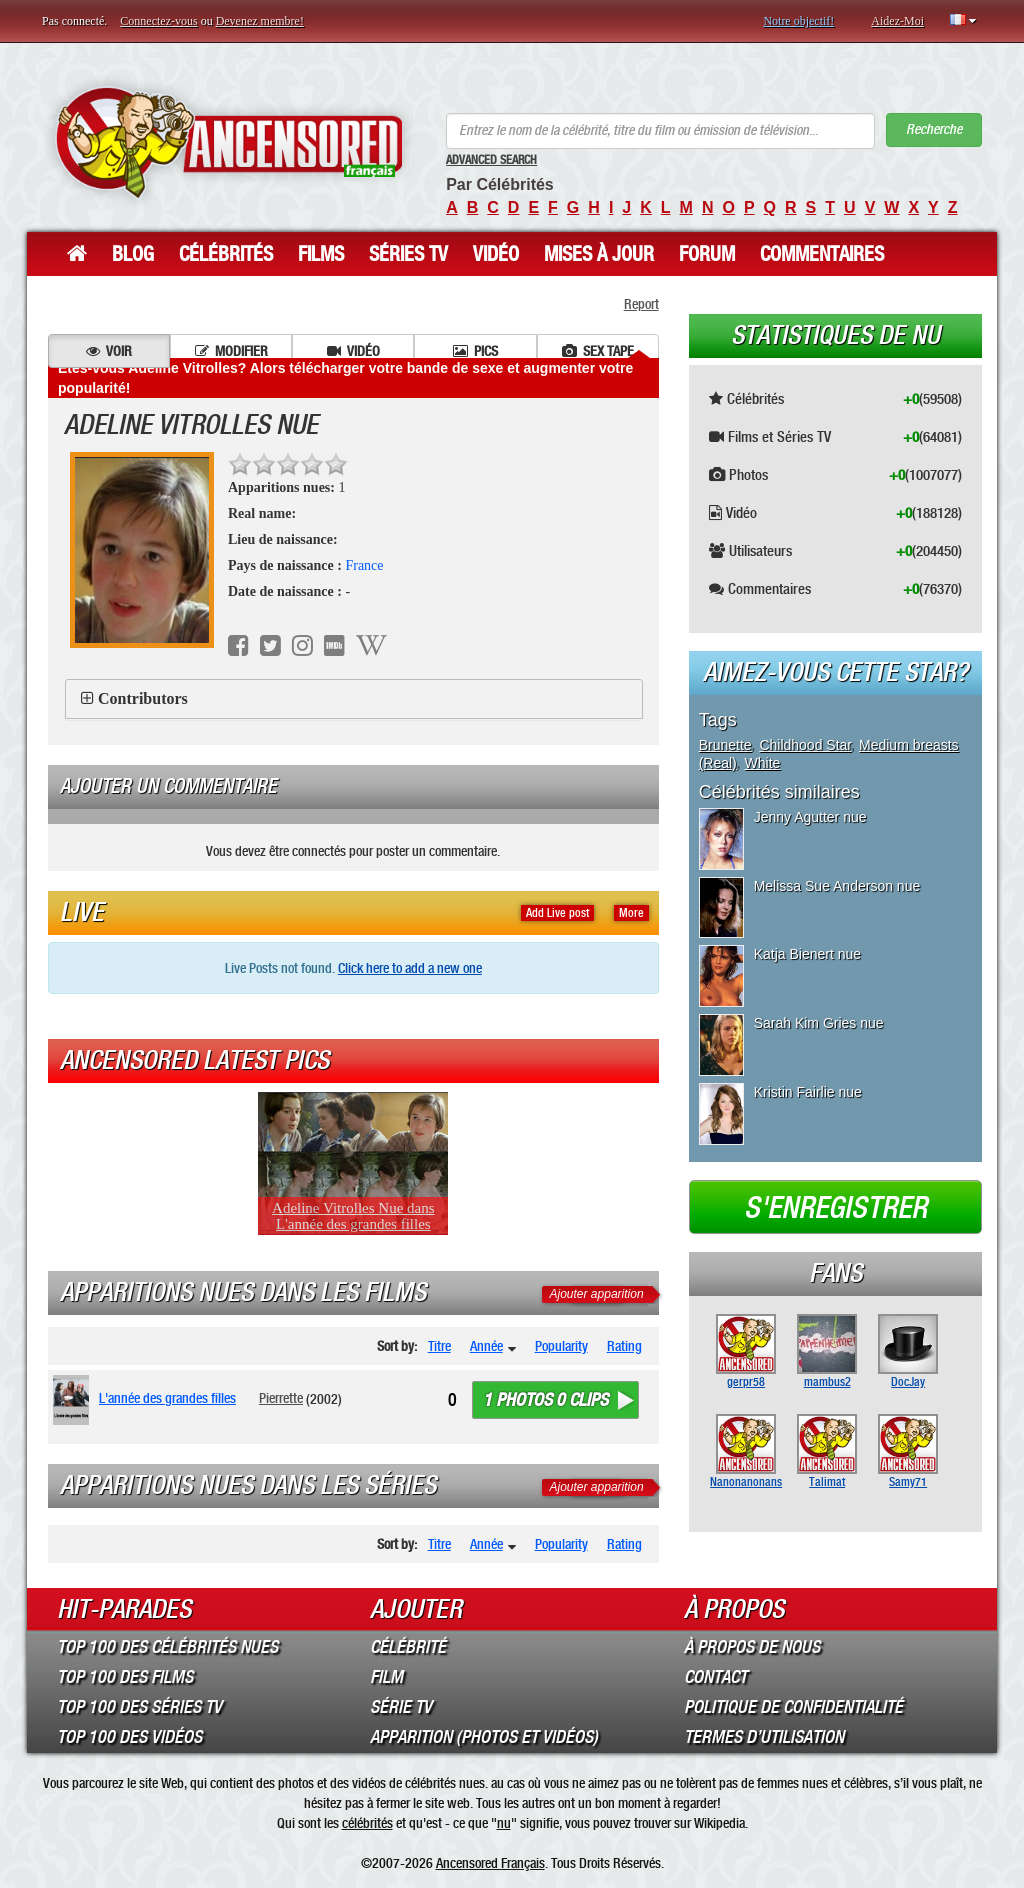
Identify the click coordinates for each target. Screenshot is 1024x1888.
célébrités (367, 1823)
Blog (133, 254)
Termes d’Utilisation (764, 1737)
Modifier (231, 351)
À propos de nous (752, 1647)
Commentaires (822, 254)
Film (386, 1677)
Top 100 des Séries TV (139, 1707)
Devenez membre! (260, 21)
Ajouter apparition (597, 1294)
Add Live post (557, 913)
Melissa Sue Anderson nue (837, 886)
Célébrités (226, 254)
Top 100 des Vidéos (129, 1737)
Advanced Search (491, 160)
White (763, 763)
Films (321, 254)
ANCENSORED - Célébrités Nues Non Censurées (229, 142)
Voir (109, 351)
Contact (715, 1677)
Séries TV (408, 254)
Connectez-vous (158, 21)
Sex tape (598, 351)
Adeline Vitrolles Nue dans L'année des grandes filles (353, 1216)
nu (504, 1823)
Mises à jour (599, 254)
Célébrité (408, 1647)
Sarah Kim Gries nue (819, 1023)
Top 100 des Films (125, 1677)
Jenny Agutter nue (810, 817)
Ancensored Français (490, 1863)
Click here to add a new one (410, 968)
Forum (707, 254)
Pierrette (281, 1398)
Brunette (725, 745)
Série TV (401, 1707)
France (364, 565)
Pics (475, 351)
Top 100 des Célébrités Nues (167, 1647)
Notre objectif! (798, 21)
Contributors (143, 698)
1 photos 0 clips (545, 1400)
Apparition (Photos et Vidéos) (484, 1737)
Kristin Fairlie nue (808, 1092)
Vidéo (496, 254)
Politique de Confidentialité (793, 1707)
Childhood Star (805, 745)
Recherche (934, 129)
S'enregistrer (835, 1208)
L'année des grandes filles (167, 1398)
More (631, 913)
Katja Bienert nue (807, 954)
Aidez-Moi (897, 21)
